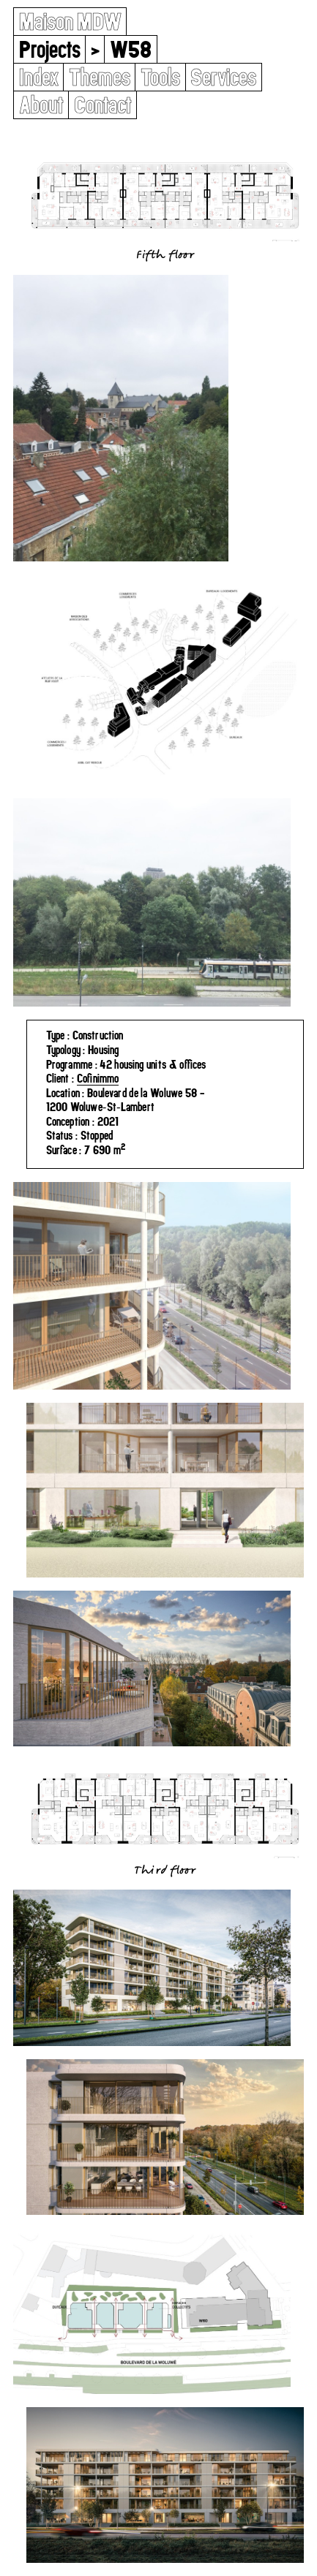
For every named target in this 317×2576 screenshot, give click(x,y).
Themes (99, 77)
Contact (103, 105)
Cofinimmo (98, 1078)
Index (39, 77)
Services (223, 77)
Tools (160, 77)
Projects (50, 49)
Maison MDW (70, 21)
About (41, 105)
